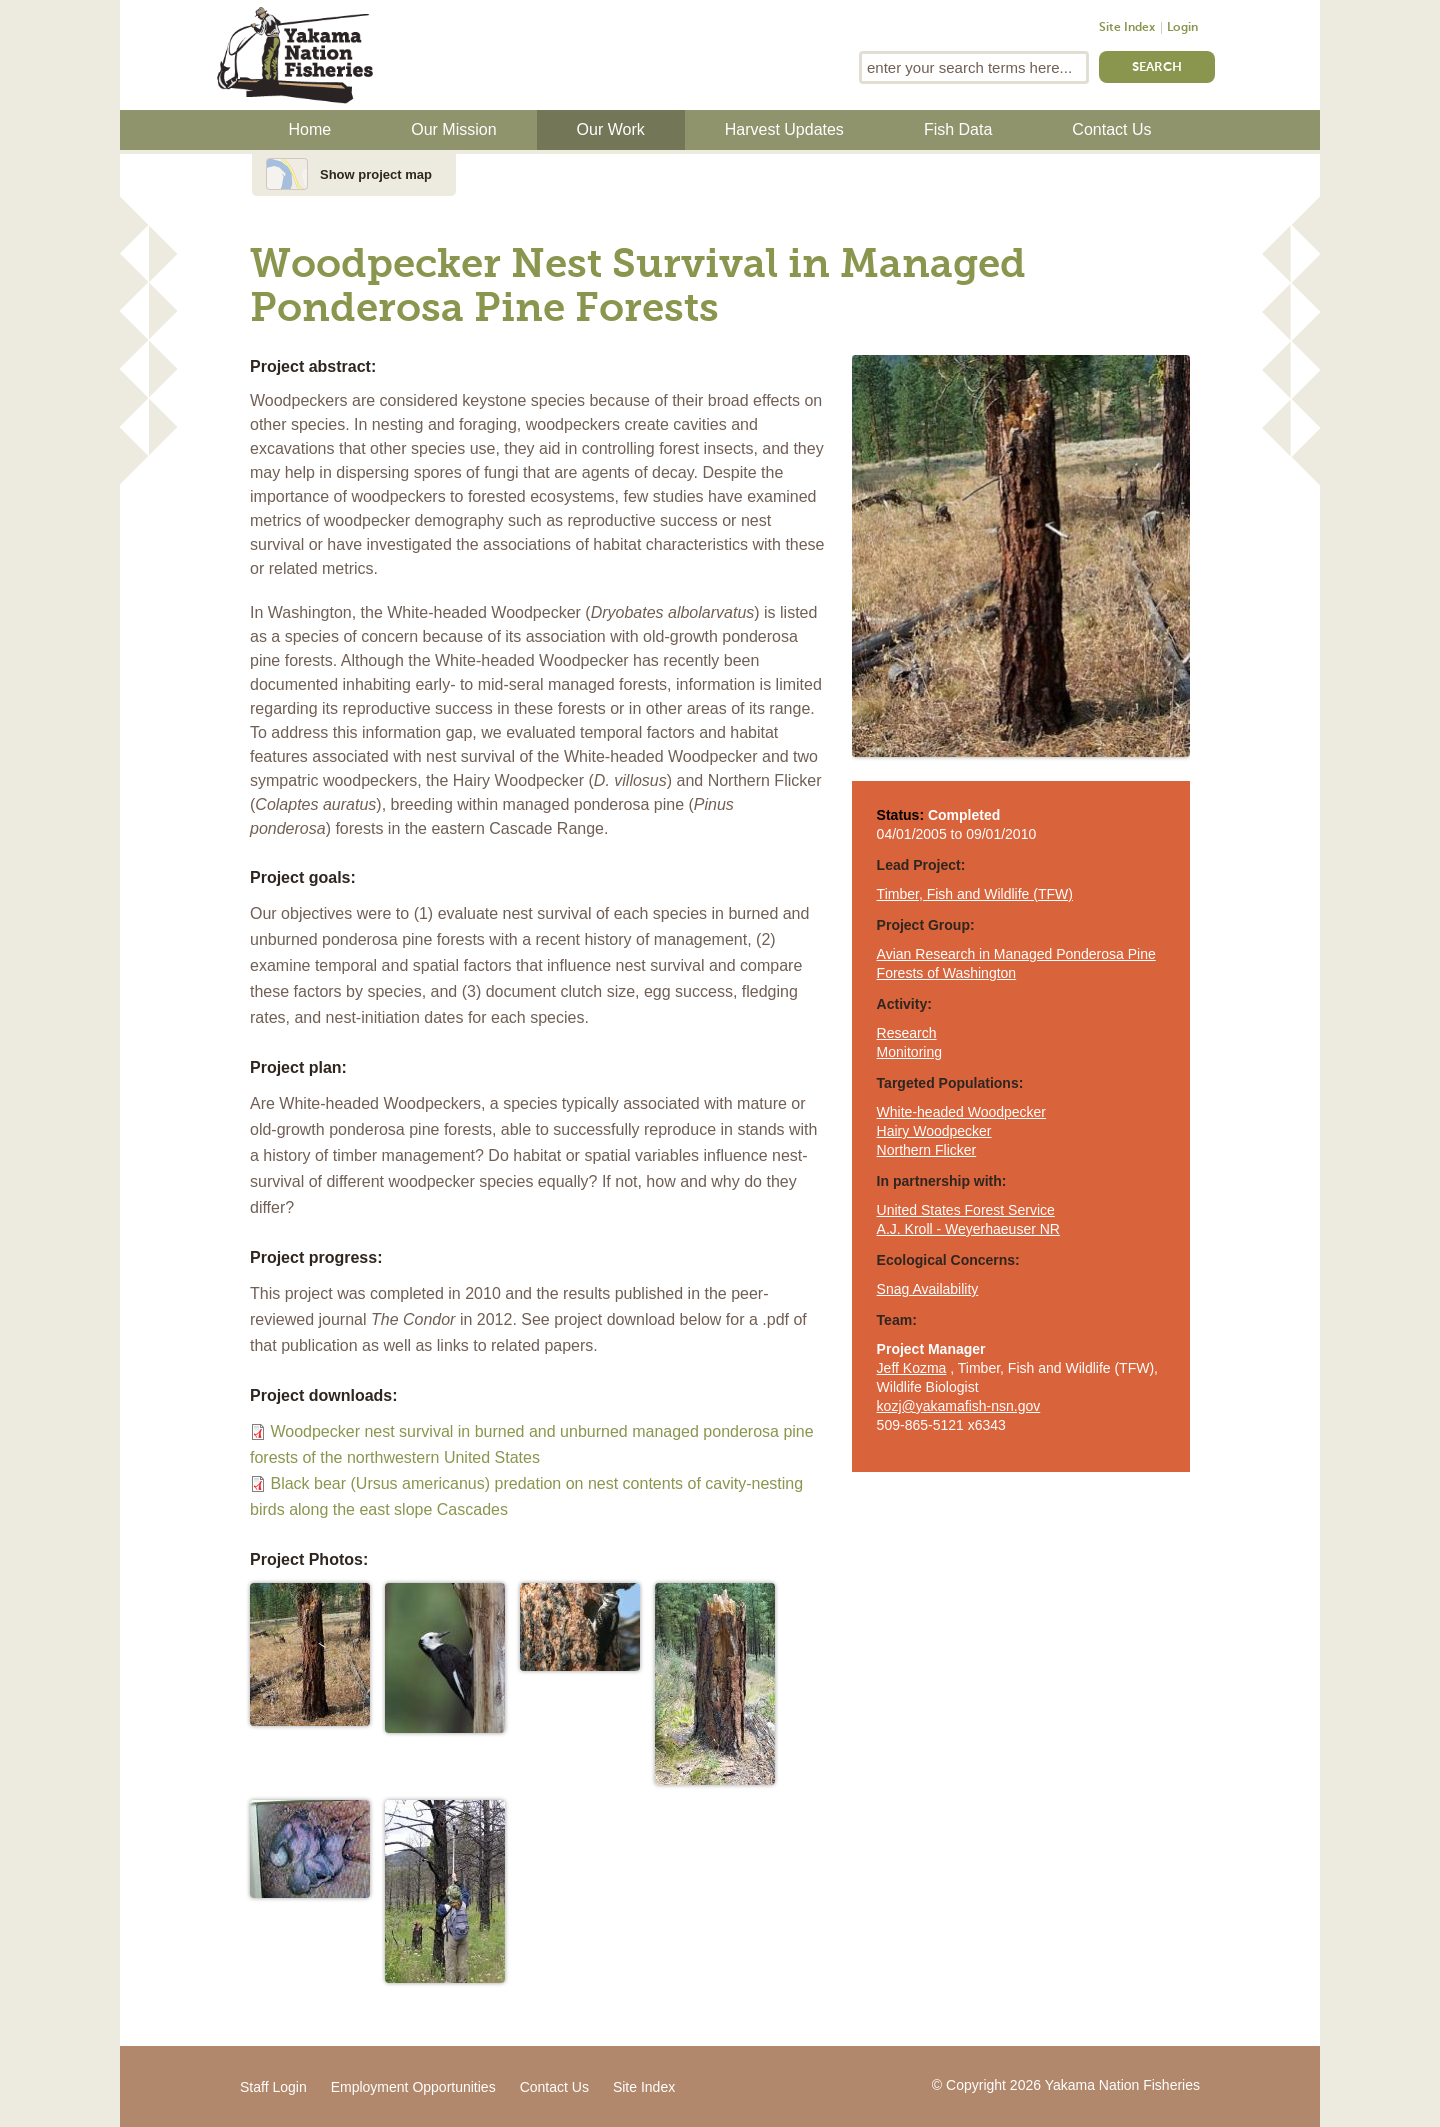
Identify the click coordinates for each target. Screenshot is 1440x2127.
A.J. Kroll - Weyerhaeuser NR (968, 1229)
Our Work (611, 129)
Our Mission (453, 129)
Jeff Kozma (912, 1368)
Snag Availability (928, 1289)
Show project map (376, 174)
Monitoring (909, 1052)
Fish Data (958, 129)
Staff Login (273, 2087)
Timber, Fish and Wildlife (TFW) (975, 894)
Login (1182, 28)
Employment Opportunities (413, 2087)
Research (907, 1033)
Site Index (1127, 28)
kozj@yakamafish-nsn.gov (959, 1406)
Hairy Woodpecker (934, 1131)
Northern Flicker (927, 1150)
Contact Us (1111, 129)
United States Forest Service (966, 1210)
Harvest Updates (784, 129)
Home (310, 129)
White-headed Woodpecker (961, 1112)
